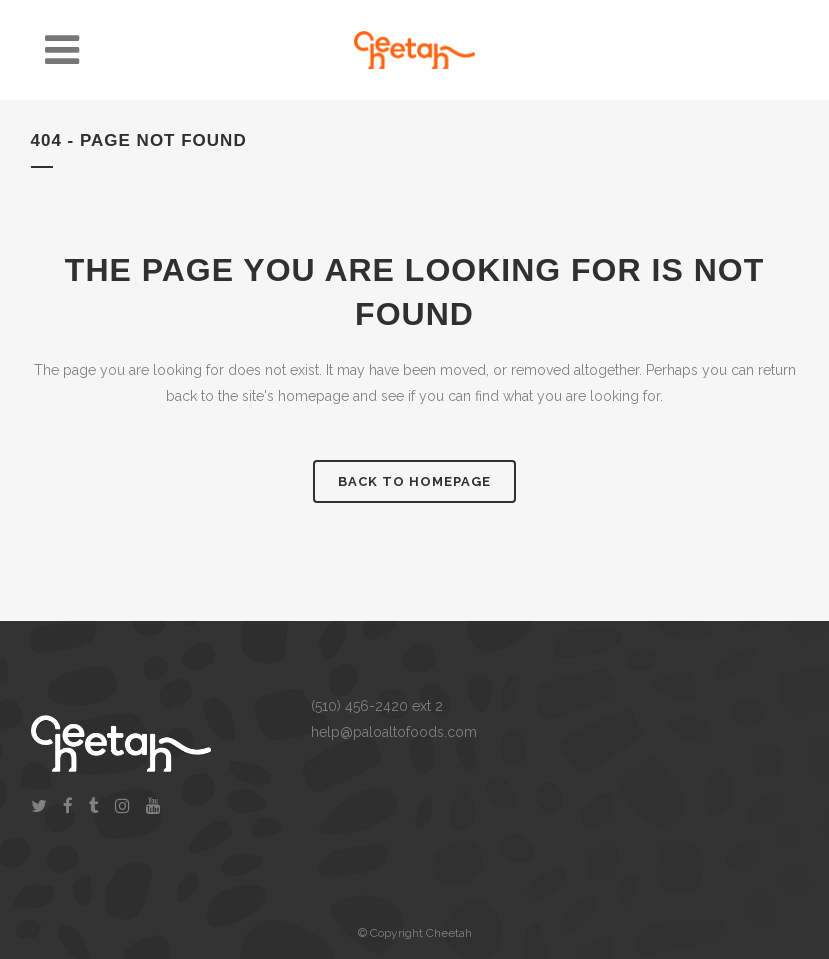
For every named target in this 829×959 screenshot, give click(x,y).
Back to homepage (414, 481)
